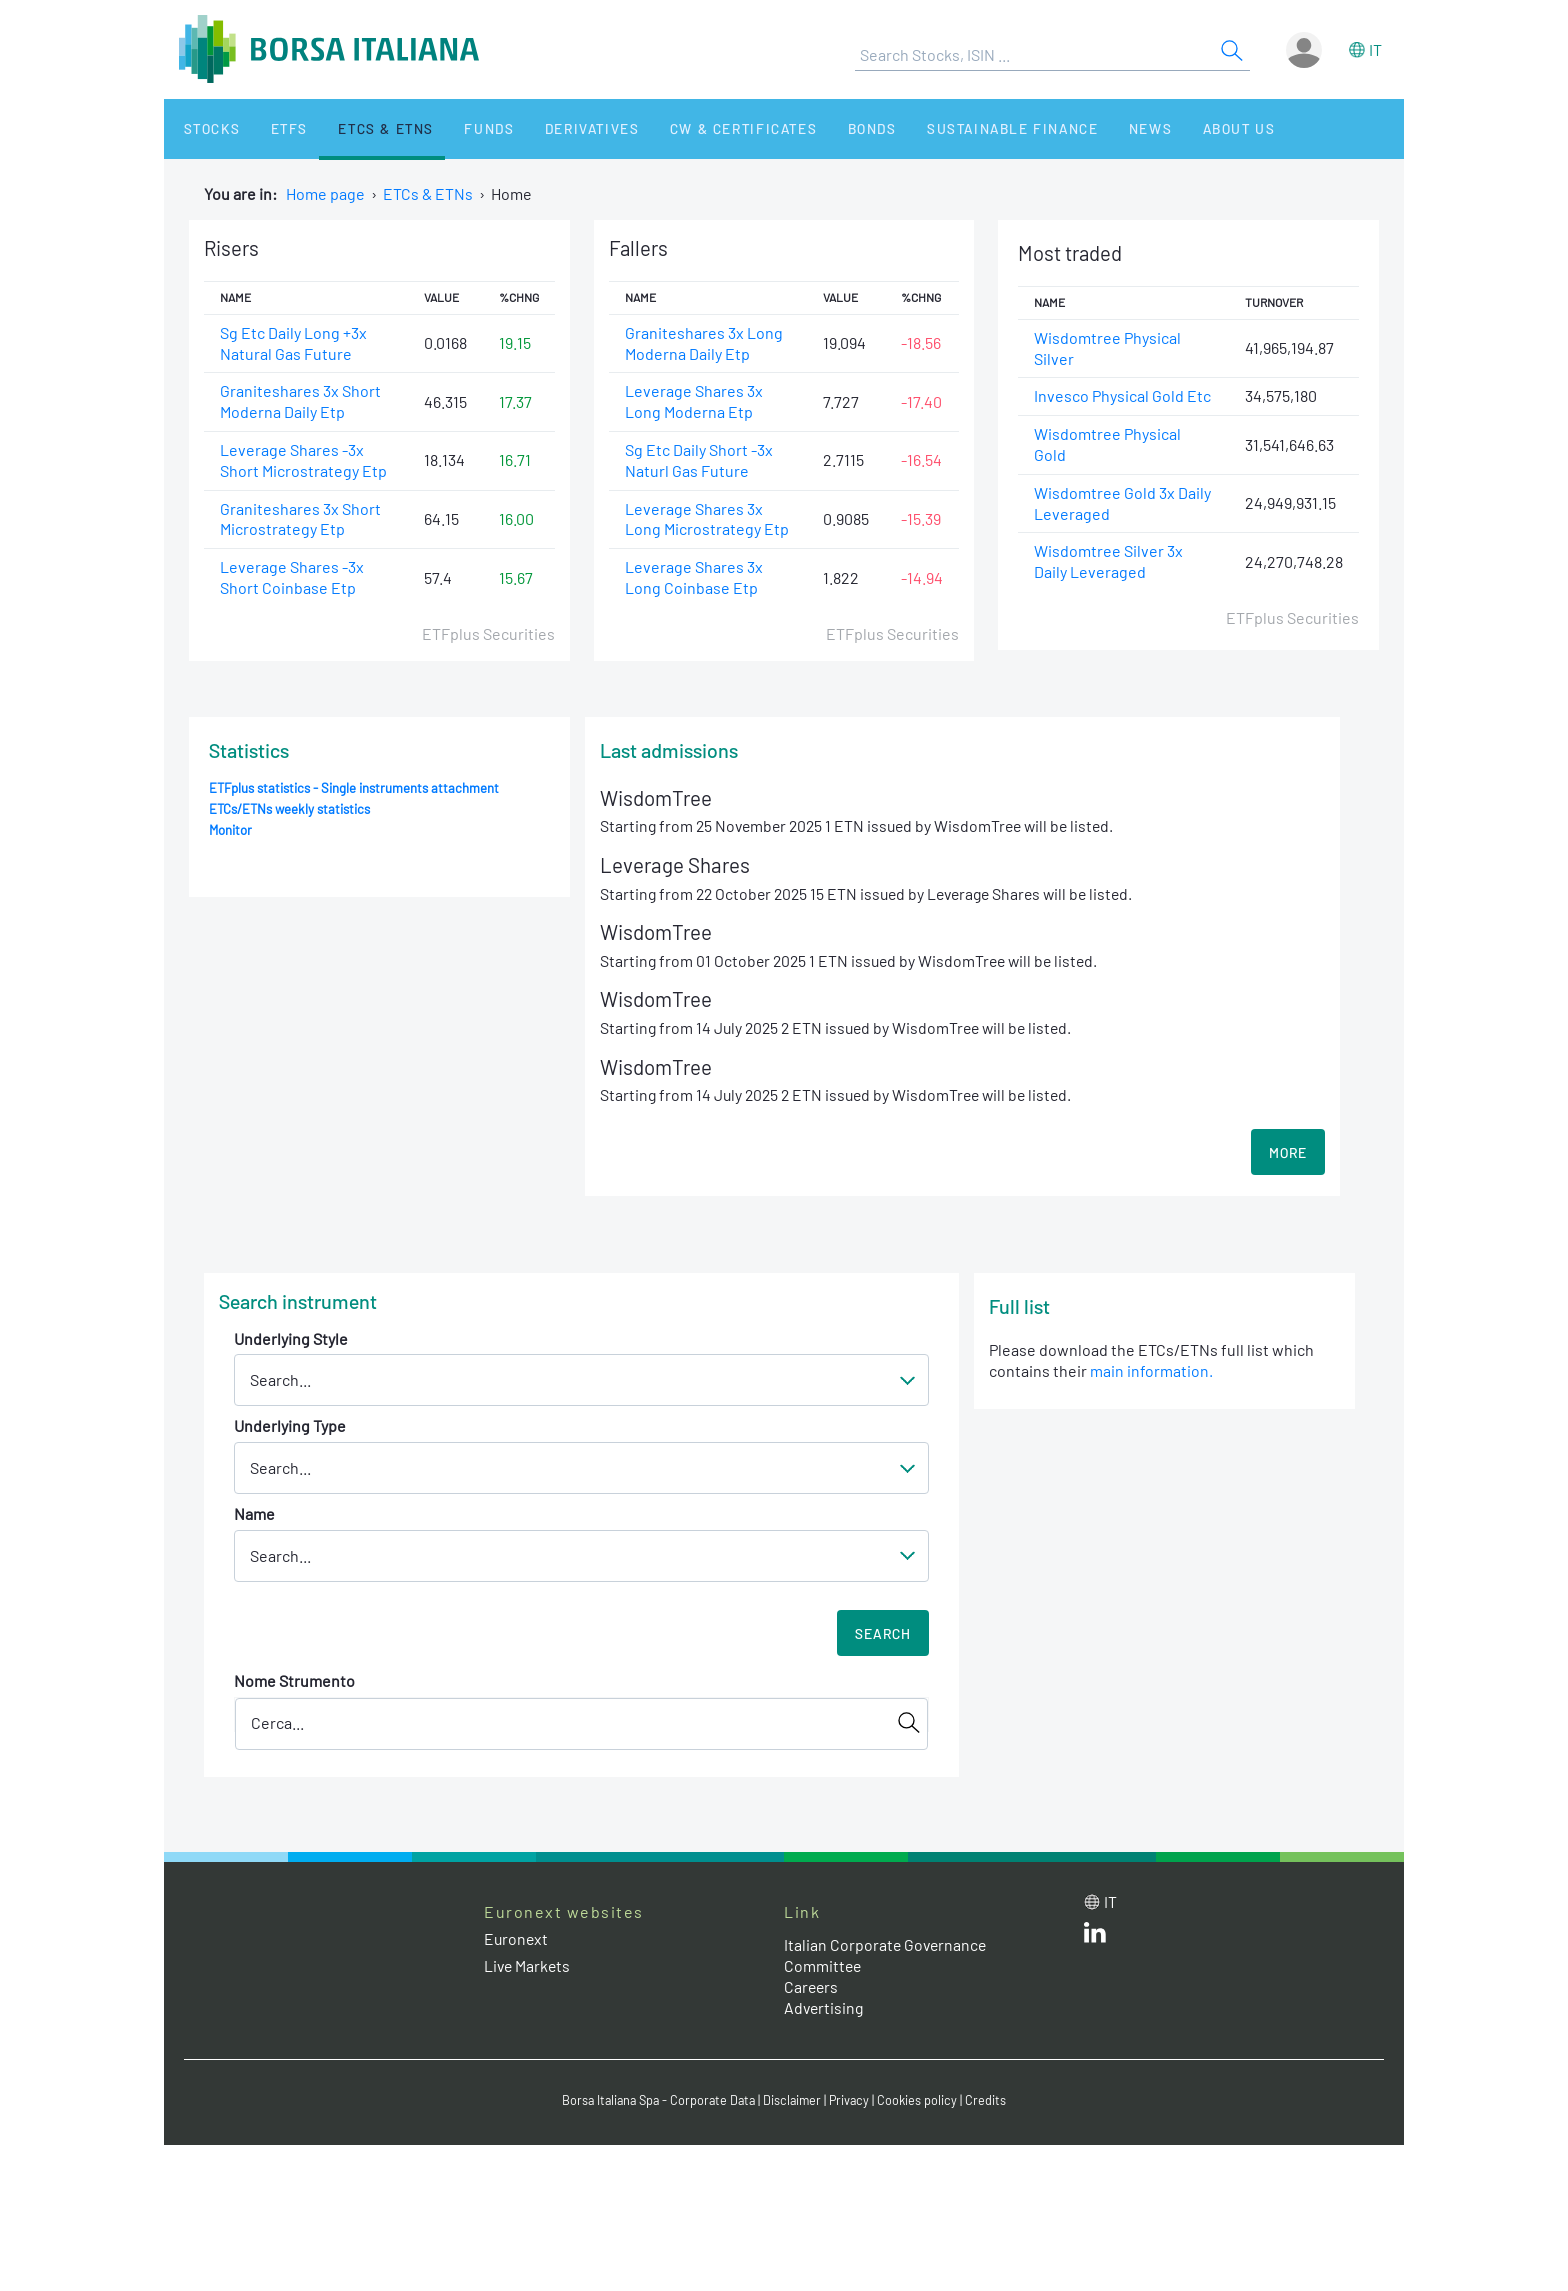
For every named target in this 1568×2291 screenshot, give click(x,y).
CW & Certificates (698, 128)
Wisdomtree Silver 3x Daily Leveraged (1108, 562)
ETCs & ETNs (361, 128)
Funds (457, 128)
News (1086, 128)
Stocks (203, 128)
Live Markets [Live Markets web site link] (528, 1967)
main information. (1151, 1372)
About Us (1166, 128)
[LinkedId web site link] (1095, 1938)
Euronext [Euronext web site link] (517, 1940)
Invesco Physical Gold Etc (1122, 396)
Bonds (820, 128)
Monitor (230, 830)
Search (883, 1635)
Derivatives (552, 128)
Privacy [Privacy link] (854, 2101)
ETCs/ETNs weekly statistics (291, 809)
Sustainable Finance (954, 128)
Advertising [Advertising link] (825, 2009)
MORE (1288, 1154)
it (1375, 49)
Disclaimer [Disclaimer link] (795, 2101)
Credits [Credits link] (991, 2101)
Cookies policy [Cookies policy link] (923, 2101)
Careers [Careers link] (812, 1988)
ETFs (272, 128)
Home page (325, 193)
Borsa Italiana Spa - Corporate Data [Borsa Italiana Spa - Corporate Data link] (656, 2101)
